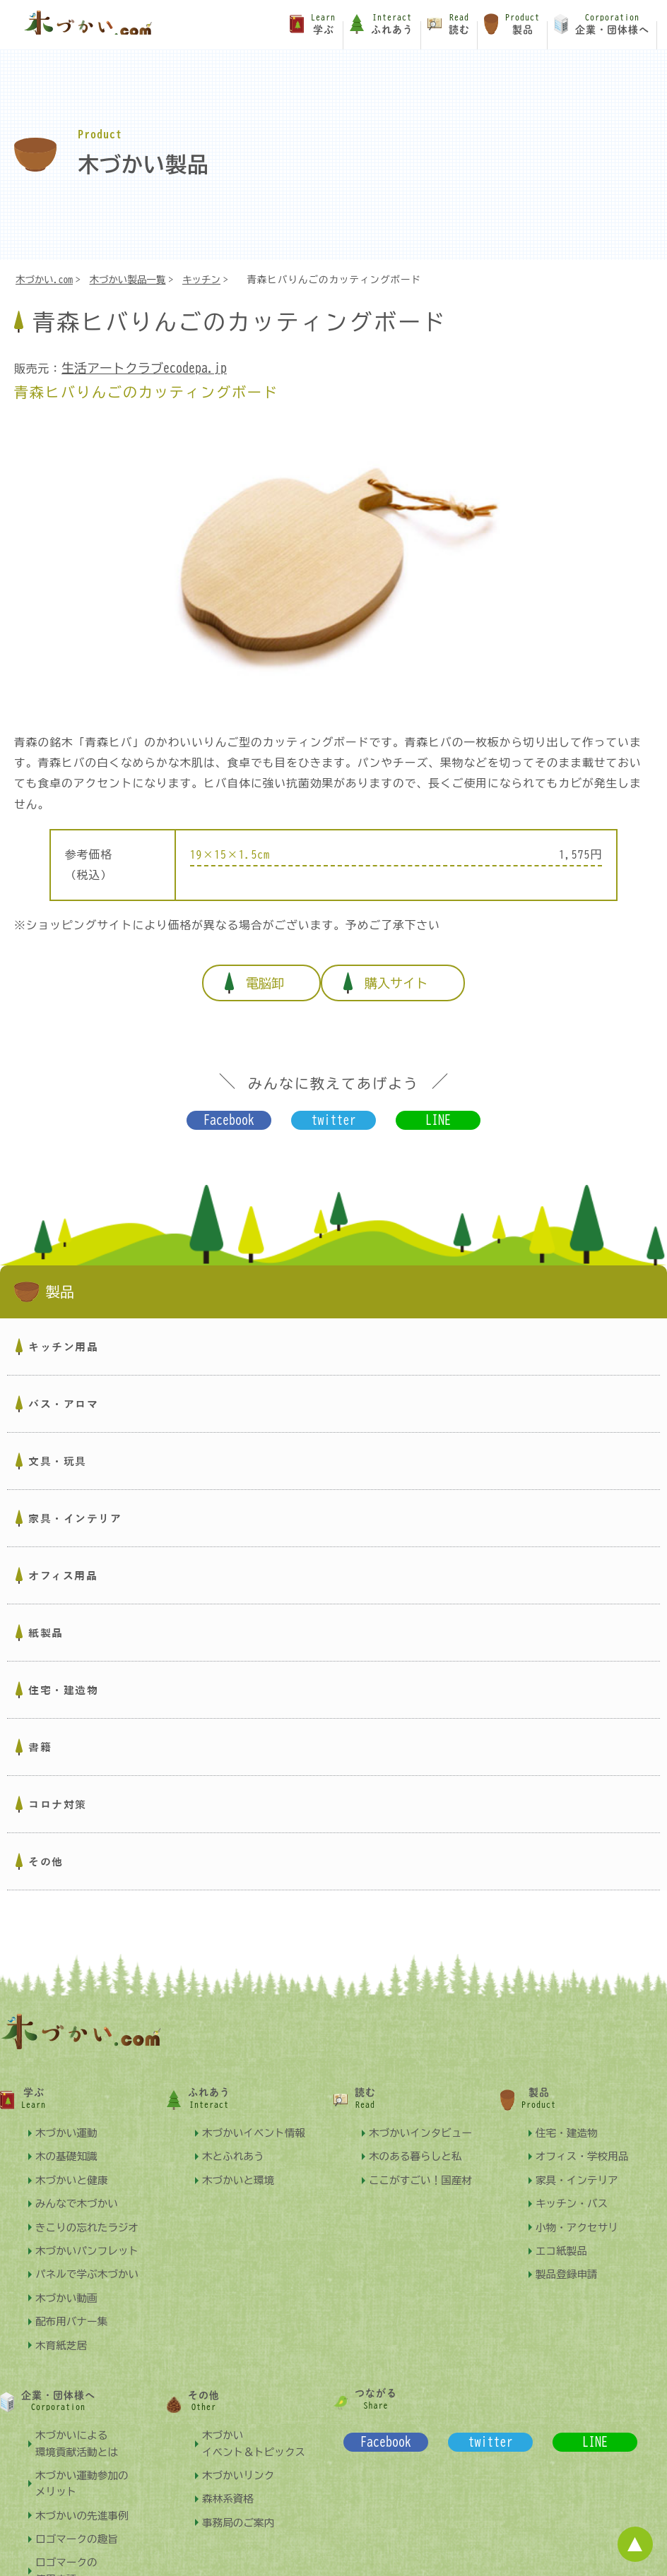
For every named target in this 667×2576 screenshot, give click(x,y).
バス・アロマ (63, 1390)
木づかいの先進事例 (84, 2501)
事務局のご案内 (240, 2508)
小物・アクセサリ (580, 2213)
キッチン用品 (63, 1333)
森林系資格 (229, 2484)
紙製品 (46, 1619)
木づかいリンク (240, 2461)
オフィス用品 (63, 1562)
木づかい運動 (68, 2118)
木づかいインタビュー (424, 2118)
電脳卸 (256, 976)
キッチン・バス (574, 2189)
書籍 (40, 1734)
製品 (45, 1279)
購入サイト (404, 976)
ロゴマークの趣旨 (79, 2525)
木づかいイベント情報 (257, 2118)
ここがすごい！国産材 (424, 2166)
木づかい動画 (68, 2284)
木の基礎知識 (68, 2142)
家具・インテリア (75, 1505)
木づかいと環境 (240, 2166)
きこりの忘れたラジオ (90, 2213)
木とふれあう (235, 2142)
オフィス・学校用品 (585, 2142)
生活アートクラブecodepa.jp (140, 368)
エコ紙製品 (563, 2236)
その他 (46, 1848)
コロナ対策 (57, 1791)
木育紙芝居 (62, 2331)
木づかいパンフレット (90, 2236)
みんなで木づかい (79, 2189)
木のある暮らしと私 (418, 2142)
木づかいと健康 (73, 2166)
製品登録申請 (569, 2260)
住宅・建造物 (63, 1676)
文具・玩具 (57, 1448)
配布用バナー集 (73, 2307)
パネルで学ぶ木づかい (90, 2260)
